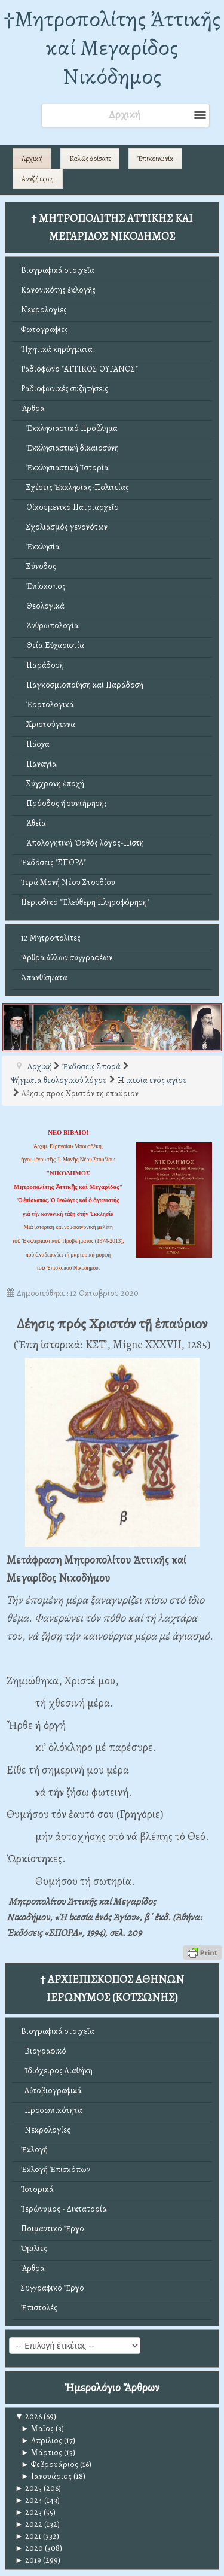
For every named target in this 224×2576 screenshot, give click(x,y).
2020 (29, 2548)
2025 (28, 2488)
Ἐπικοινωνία (155, 158)
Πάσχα (35, 744)
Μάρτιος (41, 2452)
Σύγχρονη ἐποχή (52, 783)
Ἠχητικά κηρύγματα (57, 349)
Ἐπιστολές (39, 2307)
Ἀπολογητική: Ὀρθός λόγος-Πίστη (82, 842)
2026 (28, 2416)
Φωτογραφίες (44, 329)
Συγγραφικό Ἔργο (52, 2288)
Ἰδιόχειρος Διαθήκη (57, 2070)
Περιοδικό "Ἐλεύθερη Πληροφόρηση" (85, 902)
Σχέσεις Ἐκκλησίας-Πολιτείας (75, 487)
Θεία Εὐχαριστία (52, 645)
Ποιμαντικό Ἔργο (52, 2228)
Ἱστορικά (37, 2189)
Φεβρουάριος (49, 2464)
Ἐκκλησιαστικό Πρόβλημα (69, 428)
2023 (28, 2512)
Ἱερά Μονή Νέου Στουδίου (68, 882)
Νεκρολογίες (44, 309)
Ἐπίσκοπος (43, 586)
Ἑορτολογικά (47, 704)
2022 (28, 2524)
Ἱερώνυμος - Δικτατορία (64, 2209)
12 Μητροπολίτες (51, 938)
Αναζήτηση (38, 179)
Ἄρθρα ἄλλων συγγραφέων (66, 957)
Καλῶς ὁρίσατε (90, 158)
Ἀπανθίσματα (44, 977)
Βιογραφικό (43, 2051)
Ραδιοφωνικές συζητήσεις (64, 388)
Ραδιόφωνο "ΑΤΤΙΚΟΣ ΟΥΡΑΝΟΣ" (79, 369)
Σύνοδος (38, 566)
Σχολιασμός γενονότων (64, 527)
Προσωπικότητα (51, 2110)
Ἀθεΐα (33, 823)
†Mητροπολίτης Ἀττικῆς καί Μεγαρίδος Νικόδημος (112, 48)
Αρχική (32, 158)
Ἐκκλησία (40, 546)
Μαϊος (37, 2428)
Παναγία (39, 764)
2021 (28, 2536)
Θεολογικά (43, 606)
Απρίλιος (41, 2440)
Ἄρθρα (33, 408)
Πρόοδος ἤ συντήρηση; (63, 803)
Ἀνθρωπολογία (50, 625)
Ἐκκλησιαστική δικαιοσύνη (70, 448)
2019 (28, 2560)
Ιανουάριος (46, 2476)
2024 (28, 2500)
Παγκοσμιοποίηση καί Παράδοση (82, 685)
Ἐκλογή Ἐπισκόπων (55, 2169)
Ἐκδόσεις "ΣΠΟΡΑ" (53, 862)
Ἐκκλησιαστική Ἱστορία (65, 467)
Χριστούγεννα (48, 724)
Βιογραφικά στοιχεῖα (57, 270)
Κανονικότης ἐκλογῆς (58, 290)
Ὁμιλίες (34, 2248)
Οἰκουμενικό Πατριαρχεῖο (70, 507)
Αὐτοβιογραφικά (51, 2090)
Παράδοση (42, 665)
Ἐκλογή (34, 2149)
